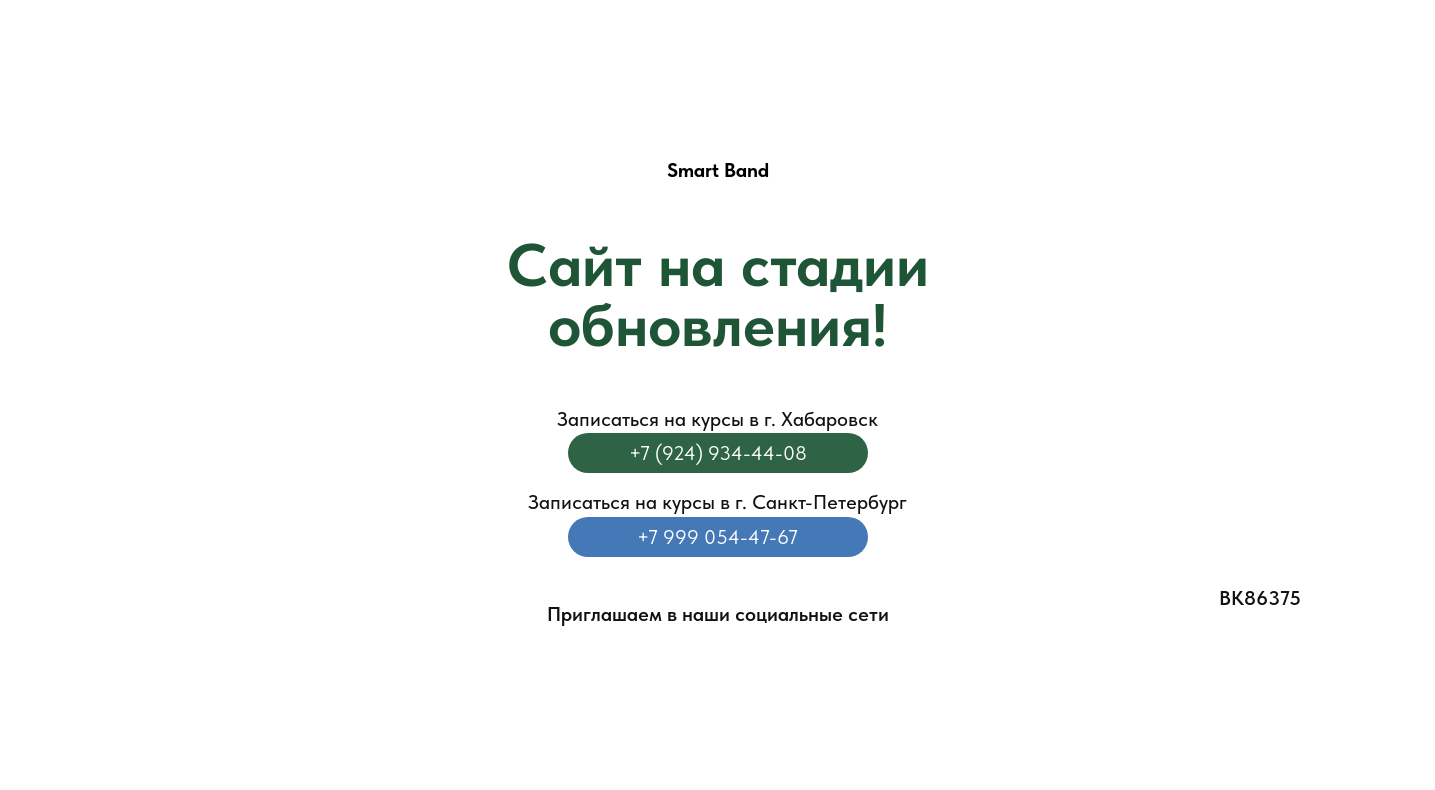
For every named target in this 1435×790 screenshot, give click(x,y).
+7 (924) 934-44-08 (718, 453)
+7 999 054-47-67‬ (717, 537)
